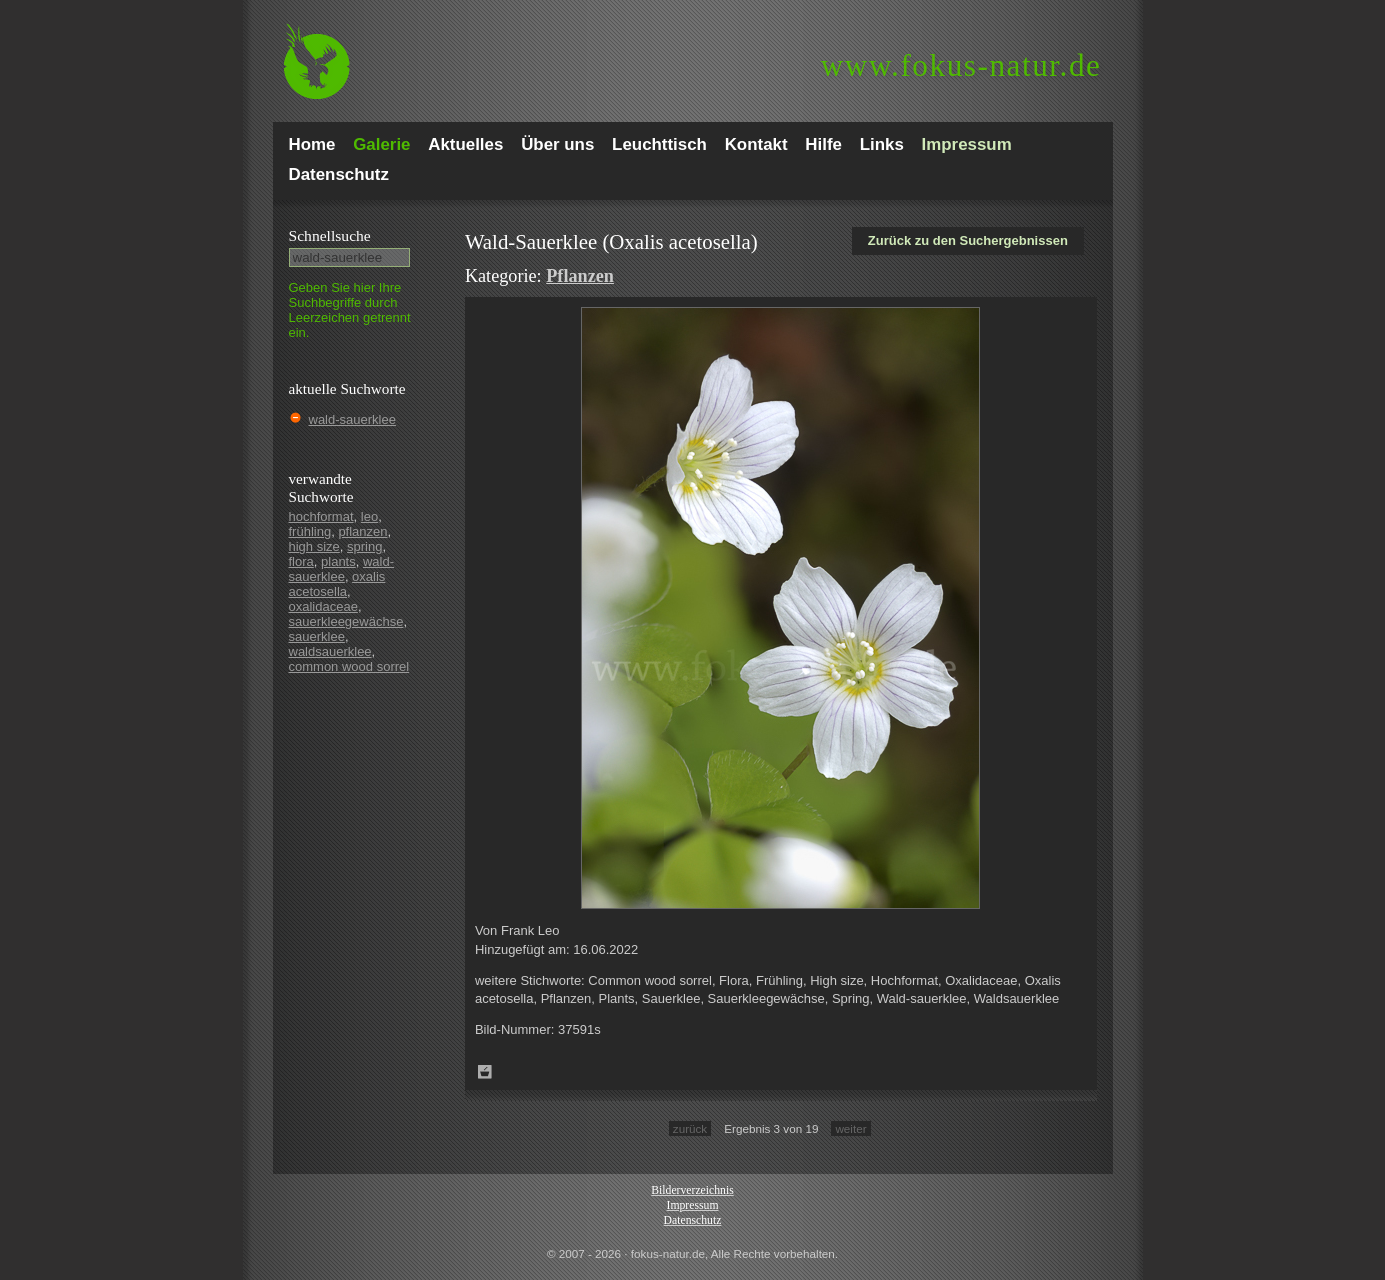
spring (364, 546)
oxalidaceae (323, 606)
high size (314, 546)
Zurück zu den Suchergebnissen (968, 240)
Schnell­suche (330, 235)
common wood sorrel (349, 666)
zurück (690, 1128)
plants (338, 561)
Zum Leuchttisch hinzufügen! (485, 1072)
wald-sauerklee (352, 419)
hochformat (321, 516)
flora (301, 561)
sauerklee (317, 636)
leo (369, 516)
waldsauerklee (330, 651)
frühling (310, 531)
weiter (850, 1128)
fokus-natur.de (961, 65)
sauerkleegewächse (346, 621)
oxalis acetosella (337, 584)
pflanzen (362, 531)
